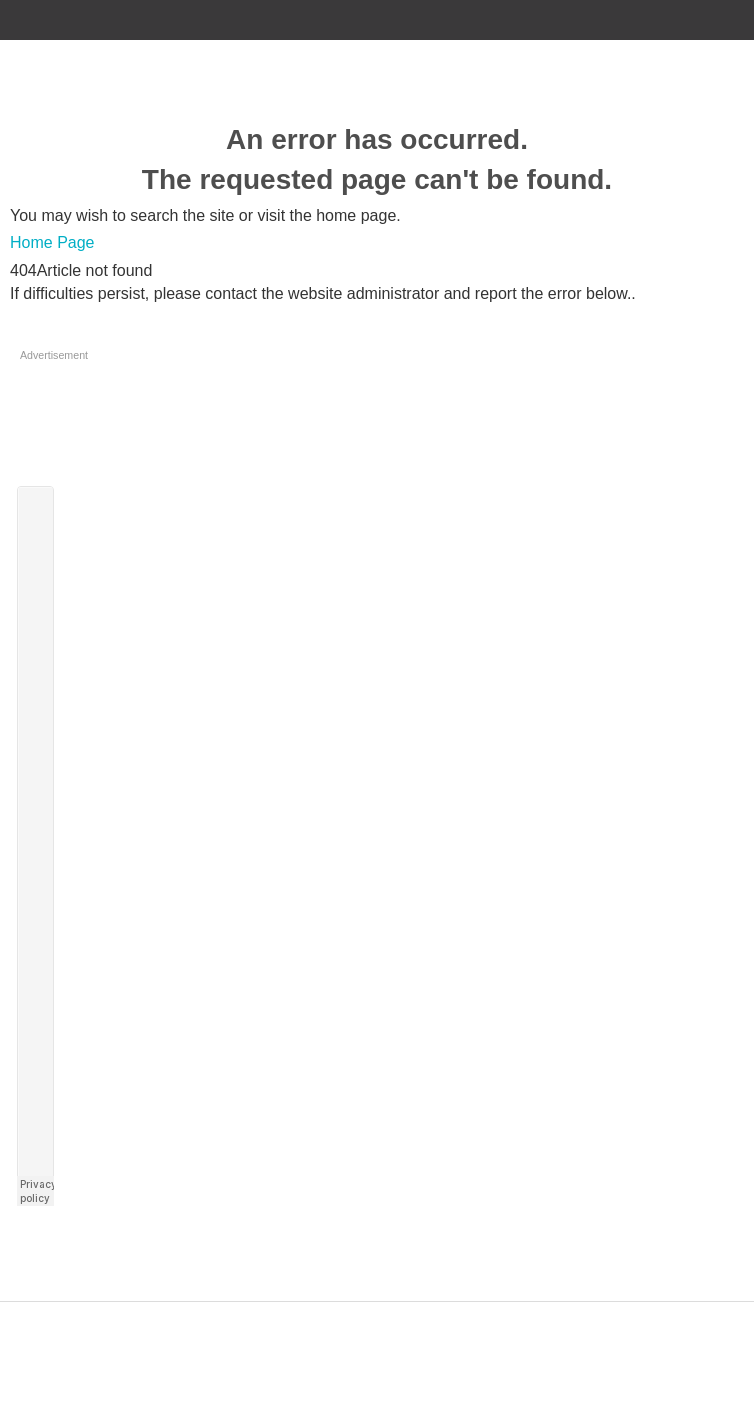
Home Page (52, 242)
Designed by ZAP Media (377, 1312)
